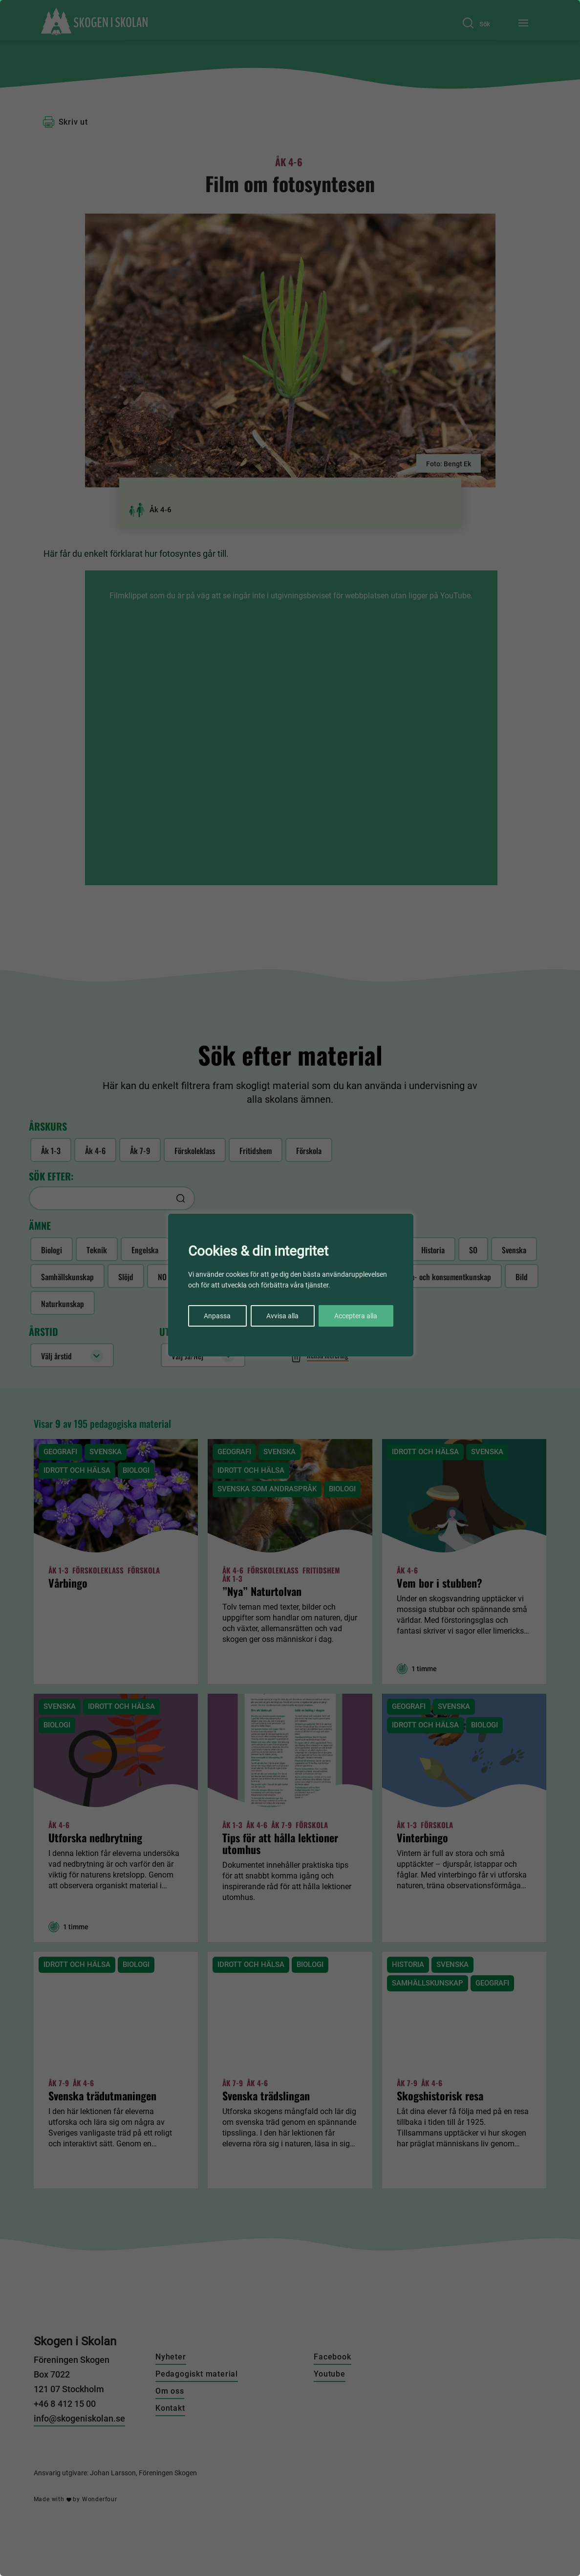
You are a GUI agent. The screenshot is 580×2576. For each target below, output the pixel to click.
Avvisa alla (282, 1316)
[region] (290, 1288)
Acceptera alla (355, 1316)
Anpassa (217, 1316)
